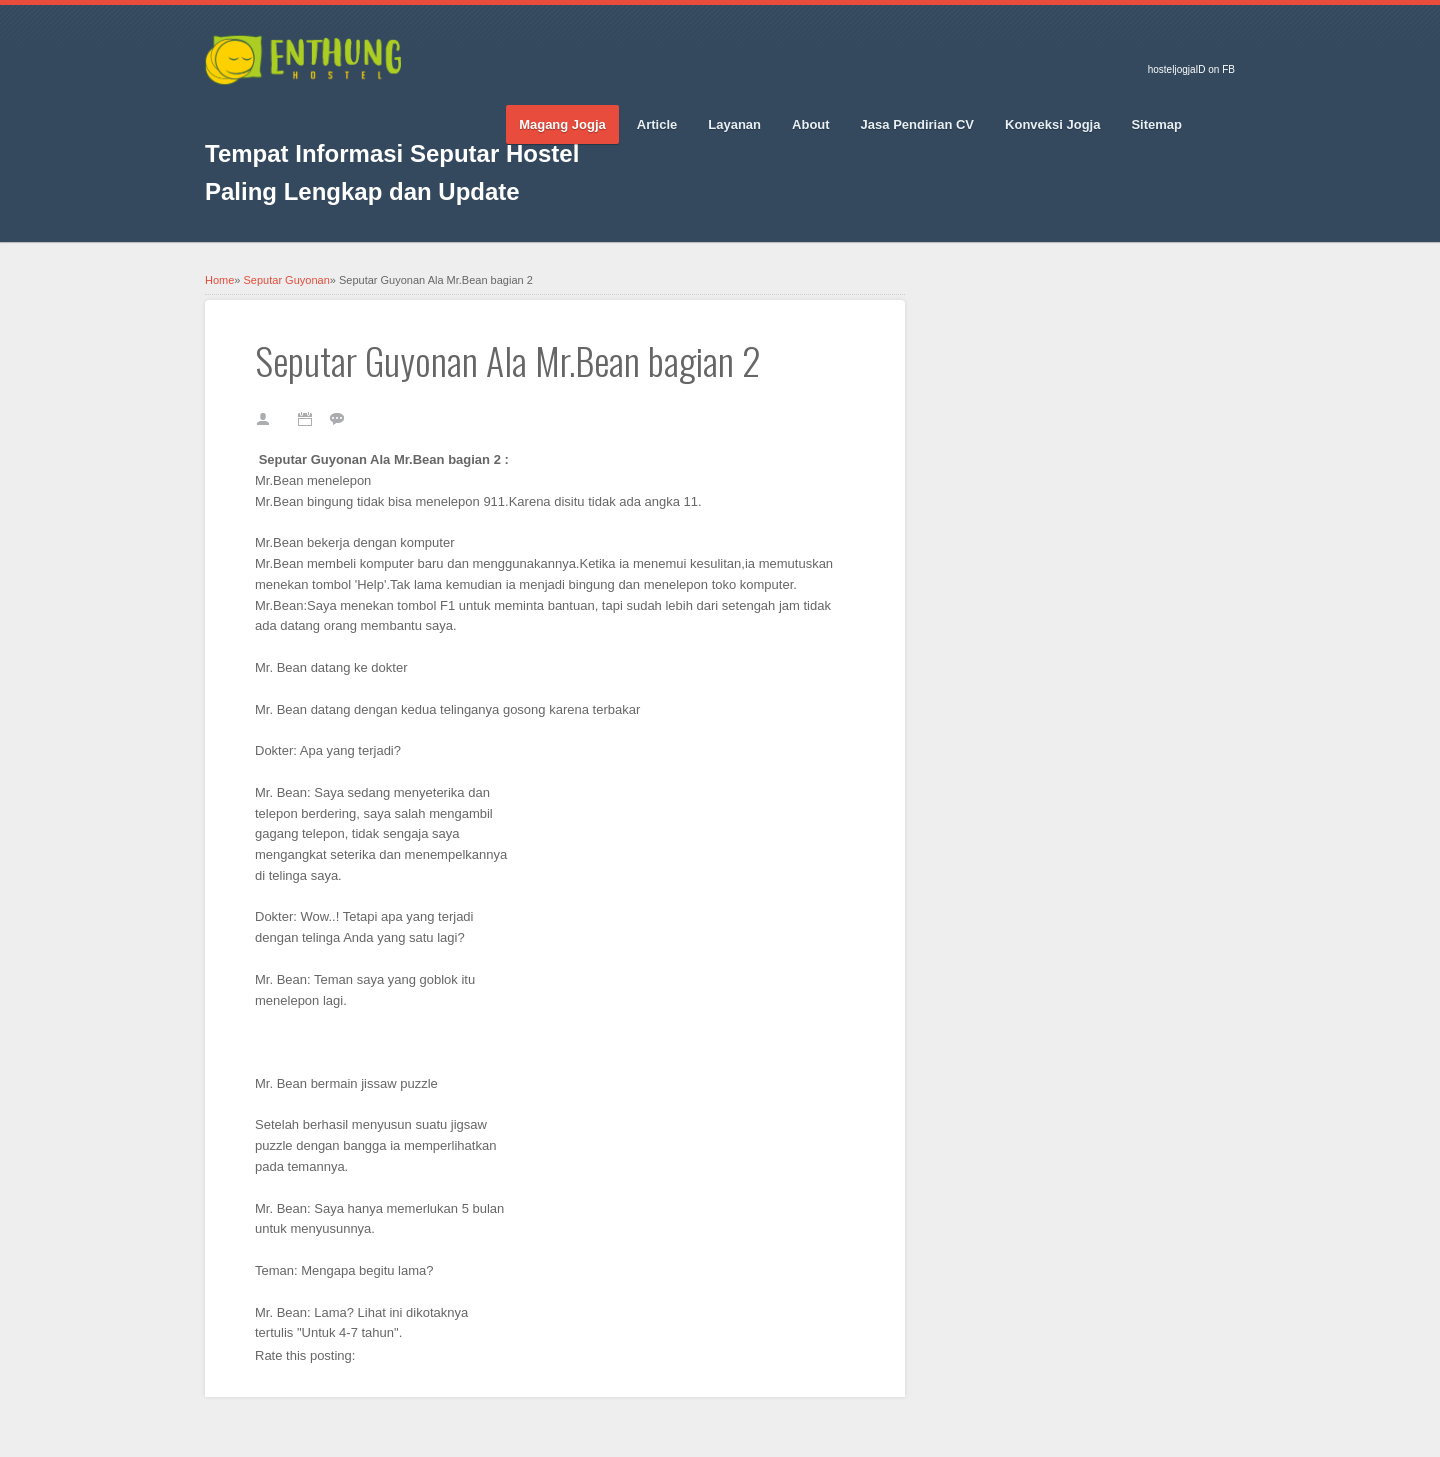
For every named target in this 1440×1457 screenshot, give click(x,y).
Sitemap (1156, 124)
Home (219, 280)
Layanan (734, 124)
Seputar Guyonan (287, 280)
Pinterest (325, 111)
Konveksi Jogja (1052, 124)
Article (657, 124)
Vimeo (360, 111)
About (811, 124)
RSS (395, 111)
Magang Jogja (562, 124)
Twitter (255, 111)
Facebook (220, 111)
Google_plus (290, 111)
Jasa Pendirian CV (917, 124)
